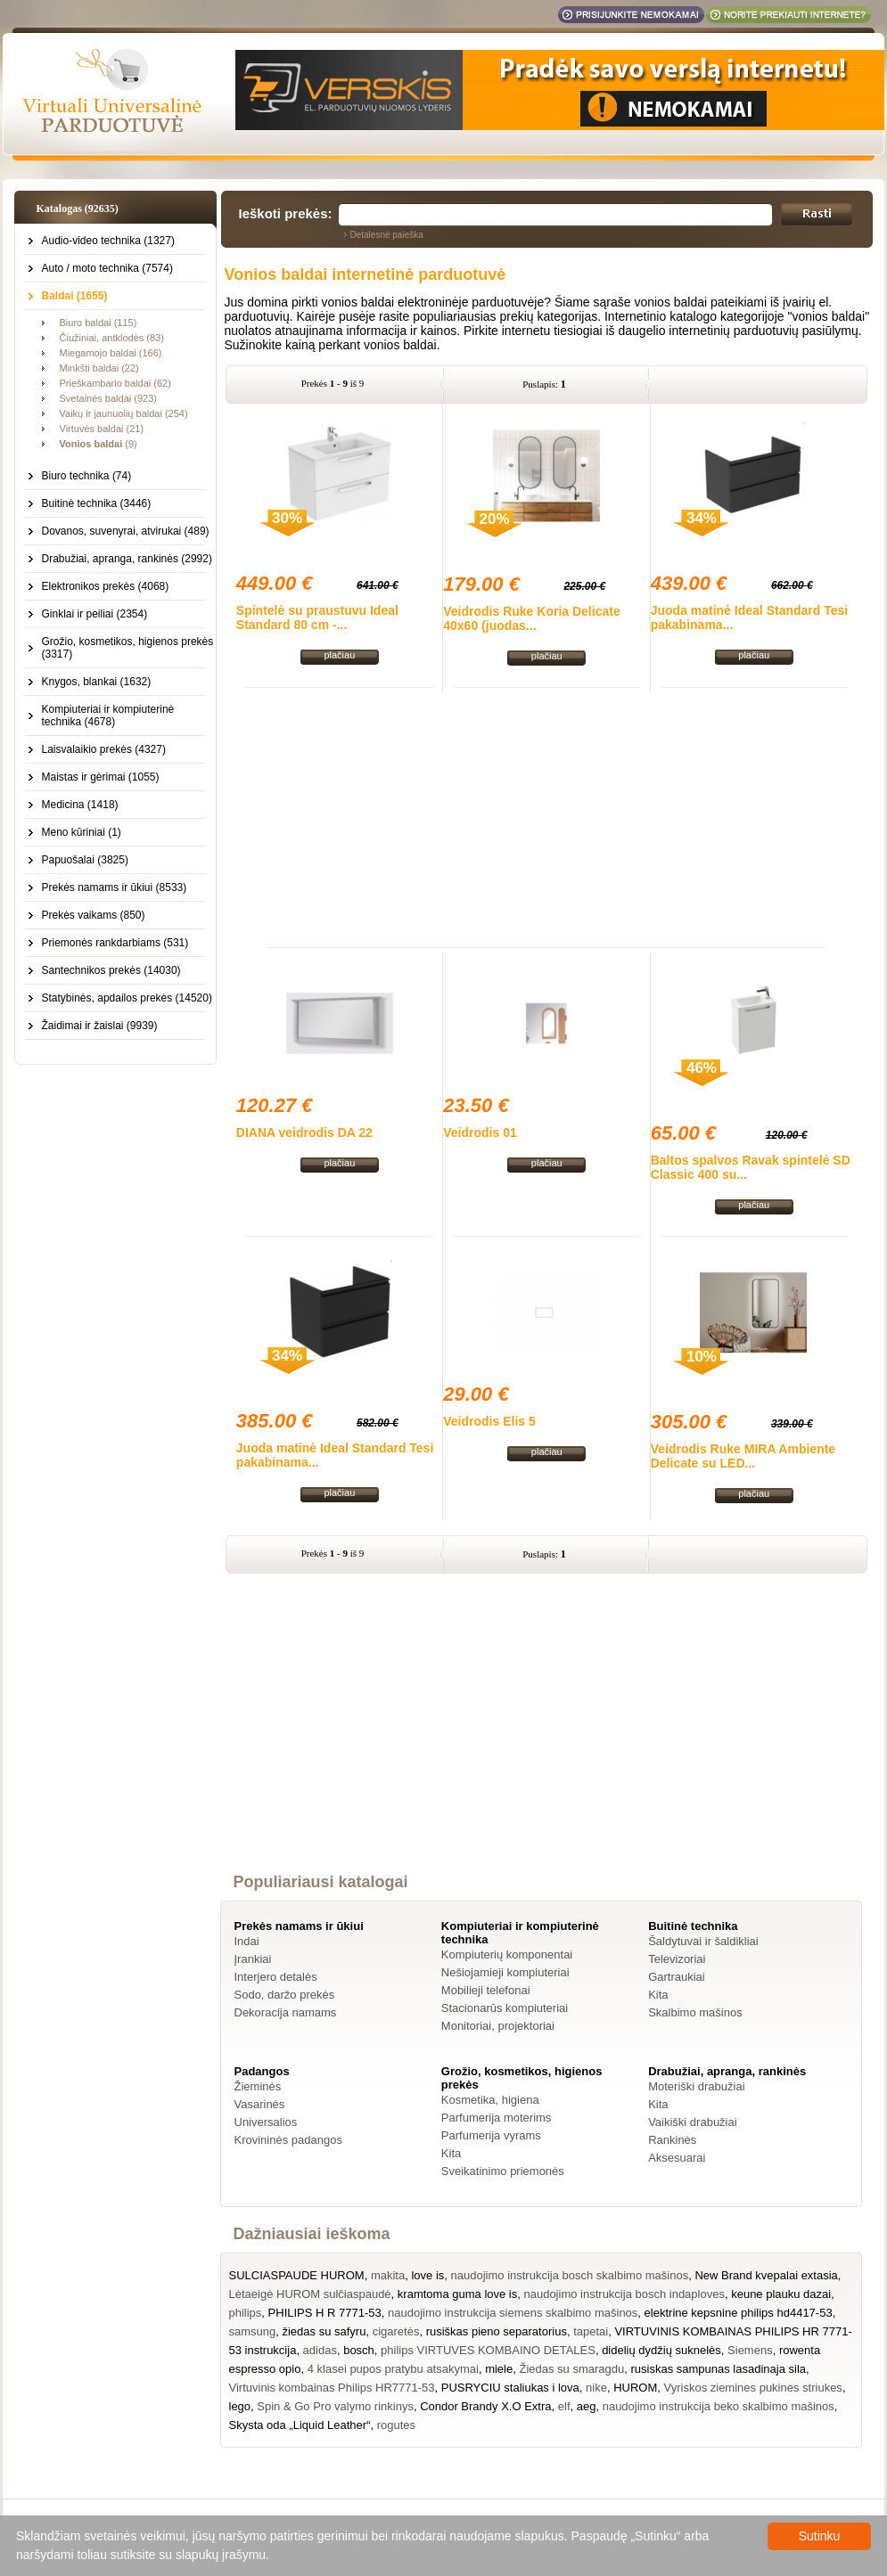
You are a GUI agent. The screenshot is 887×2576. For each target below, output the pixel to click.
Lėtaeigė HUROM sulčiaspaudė (310, 2294)
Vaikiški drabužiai (692, 2122)
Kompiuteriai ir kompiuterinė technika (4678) (108, 715)
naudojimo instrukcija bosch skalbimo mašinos (570, 2275)
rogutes (396, 2425)
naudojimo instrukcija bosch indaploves (623, 2294)
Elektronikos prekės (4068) (105, 586)
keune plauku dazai (781, 2294)
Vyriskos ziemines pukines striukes (753, 2387)
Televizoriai (676, 1959)
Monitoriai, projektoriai (497, 2025)
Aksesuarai (676, 2157)
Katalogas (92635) (78, 208)
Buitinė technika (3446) (97, 503)
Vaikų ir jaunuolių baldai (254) (124, 413)
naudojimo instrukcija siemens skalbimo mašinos (512, 2312)
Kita (658, 1994)
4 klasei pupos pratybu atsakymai (393, 2369)
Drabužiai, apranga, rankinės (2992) (127, 558)
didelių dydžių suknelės (661, 2350)
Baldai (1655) (75, 296)
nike (596, 2387)
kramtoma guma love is (457, 2294)
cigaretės (396, 2331)
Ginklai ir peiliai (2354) (95, 614)
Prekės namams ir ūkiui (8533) (114, 887)
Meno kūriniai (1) (81, 832)
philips (245, 2312)
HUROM (635, 2387)
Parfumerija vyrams (491, 2135)
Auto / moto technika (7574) (107, 268)
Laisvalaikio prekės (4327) (104, 749)
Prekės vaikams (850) (93, 915)
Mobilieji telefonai (485, 1990)
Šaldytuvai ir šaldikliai (703, 1941)
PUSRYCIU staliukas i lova (510, 2387)
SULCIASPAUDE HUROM (297, 2275)
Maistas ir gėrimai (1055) (101, 777)
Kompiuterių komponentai (506, 1954)
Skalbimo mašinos (695, 2012)
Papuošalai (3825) (85, 860)
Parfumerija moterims (496, 2117)
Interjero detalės (275, 1976)
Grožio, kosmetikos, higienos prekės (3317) (128, 647)
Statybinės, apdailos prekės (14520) (127, 998)
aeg (586, 2406)
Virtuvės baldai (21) (102, 428)
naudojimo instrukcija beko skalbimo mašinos (718, 2406)
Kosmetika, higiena (490, 2099)
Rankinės (672, 2140)
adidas (320, 2350)
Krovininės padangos (288, 2140)
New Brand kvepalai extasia (765, 2275)
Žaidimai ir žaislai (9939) (100, 1025)
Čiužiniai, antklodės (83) (112, 337)
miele (499, 2369)
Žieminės (258, 2086)
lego (240, 2406)
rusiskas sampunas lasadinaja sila (718, 2369)
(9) (98, 443)
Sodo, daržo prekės (284, 1994)
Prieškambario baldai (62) (115, 383)
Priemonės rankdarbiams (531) (115, 942)
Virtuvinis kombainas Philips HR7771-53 (332, 2387)
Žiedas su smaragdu (571, 2369)
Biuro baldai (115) (98, 322)
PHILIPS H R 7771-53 (325, 2312)
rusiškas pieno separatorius (496, 2331)
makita (388, 2275)
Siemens (750, 2350)
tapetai (590, 2331)
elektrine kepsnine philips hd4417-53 (739, 2312)
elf (564, 2406)
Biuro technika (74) (87, 476)
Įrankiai (253, 1959)
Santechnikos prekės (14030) (111, 970)
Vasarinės (259, 2104)
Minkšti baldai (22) (99, 368)
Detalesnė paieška (386, 235)
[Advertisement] (547, 817)
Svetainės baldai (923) (108, 398)
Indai (246, 1941)
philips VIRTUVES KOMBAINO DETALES (488, 2350)
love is (427, 2275)
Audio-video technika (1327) (108, 240)
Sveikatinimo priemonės (502, 2171)
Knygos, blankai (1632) (97, 681)
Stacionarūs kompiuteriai (504, 2008)
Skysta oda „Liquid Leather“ (300, 2425)
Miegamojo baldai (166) (111, 353)
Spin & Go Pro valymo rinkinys (335, 2406)
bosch (358, 2350)
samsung (252, 2331)
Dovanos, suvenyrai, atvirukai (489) (125, 531)
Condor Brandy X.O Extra (485, 2406)
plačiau (339, 655)
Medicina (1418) (80, 804)
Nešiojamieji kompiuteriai (505, 1972)
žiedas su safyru (323, 2331)
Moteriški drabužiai (696, 2086)
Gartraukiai (676, 1976)
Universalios (266, 2122)
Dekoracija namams (285, 2012)
